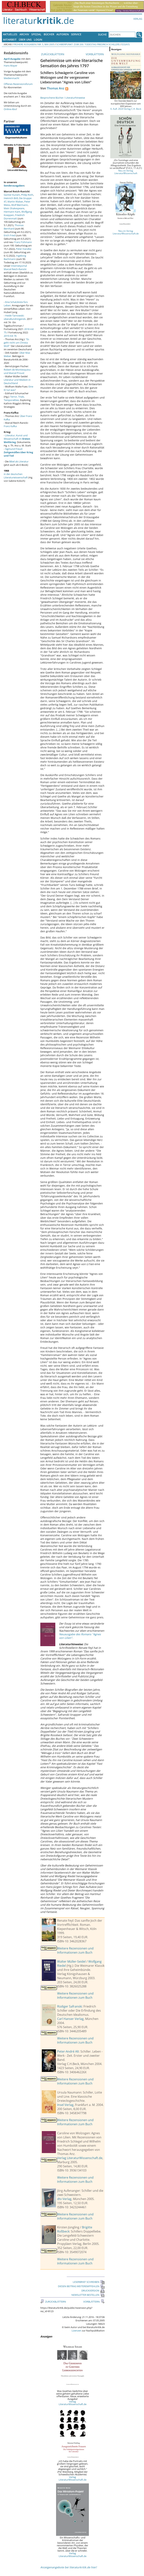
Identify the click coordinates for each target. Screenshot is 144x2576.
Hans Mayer (10, 65)
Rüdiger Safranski (69, 2006)
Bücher (49, 34)
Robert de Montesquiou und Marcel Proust (17, 371)
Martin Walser (15, 201)
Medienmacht (11, 78)
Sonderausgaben (14, 185)
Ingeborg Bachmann (15, 257)
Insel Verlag (65, 2105)
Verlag (137, 18)
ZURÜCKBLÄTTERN (52, 54)
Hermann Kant (12, 211)
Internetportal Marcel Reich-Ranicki (15, 267)
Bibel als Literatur (18, 461)
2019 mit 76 (10, 335)
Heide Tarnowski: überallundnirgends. (15, 317)
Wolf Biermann (19, 205)
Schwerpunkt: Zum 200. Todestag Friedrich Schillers (88, 44)
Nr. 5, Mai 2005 (46, 44)
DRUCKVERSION (93, 2290)
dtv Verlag (64, 2199)
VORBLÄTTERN (95, 54)
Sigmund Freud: (18, 452)
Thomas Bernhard (14, 226)
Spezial (36, 34)
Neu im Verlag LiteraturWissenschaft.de (126, 232)
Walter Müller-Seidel (71, 1961)
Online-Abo (10, 109)
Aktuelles (10, 34)
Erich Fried (9, 235)
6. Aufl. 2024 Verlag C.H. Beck (125, 108)
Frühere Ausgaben (25, 44)
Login (38, 39)
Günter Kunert (12, 194)
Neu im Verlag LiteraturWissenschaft (125, 172)
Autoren (62, 34)
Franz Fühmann (23, 242)
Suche (102, 34)
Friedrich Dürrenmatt (14, 216)
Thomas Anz (55, 88)
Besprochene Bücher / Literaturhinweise (62, 97)
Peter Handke (23, 249)
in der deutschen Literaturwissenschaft (16, 475)
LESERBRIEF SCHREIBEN (89, 2282)
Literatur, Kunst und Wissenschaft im (17, 439)
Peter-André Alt (68, 2051)
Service (76, 34)
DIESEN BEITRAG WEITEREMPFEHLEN (81, 2286)
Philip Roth (27, 194)
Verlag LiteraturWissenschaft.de (79, 2158)
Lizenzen (76, 2330)
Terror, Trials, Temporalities (14, 398)
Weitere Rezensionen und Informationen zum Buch (75, 1950)
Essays (126, 44)
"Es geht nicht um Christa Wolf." (16, 342)
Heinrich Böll (11, 198)
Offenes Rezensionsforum (18, 84)
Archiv (24, 34)
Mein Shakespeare (14, 208)
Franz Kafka (10, 426)
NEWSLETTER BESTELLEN (88, 2295)
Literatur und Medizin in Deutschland (17, 381)
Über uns (25, 39)
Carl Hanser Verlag (70, 2019)
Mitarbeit (9, 39)
